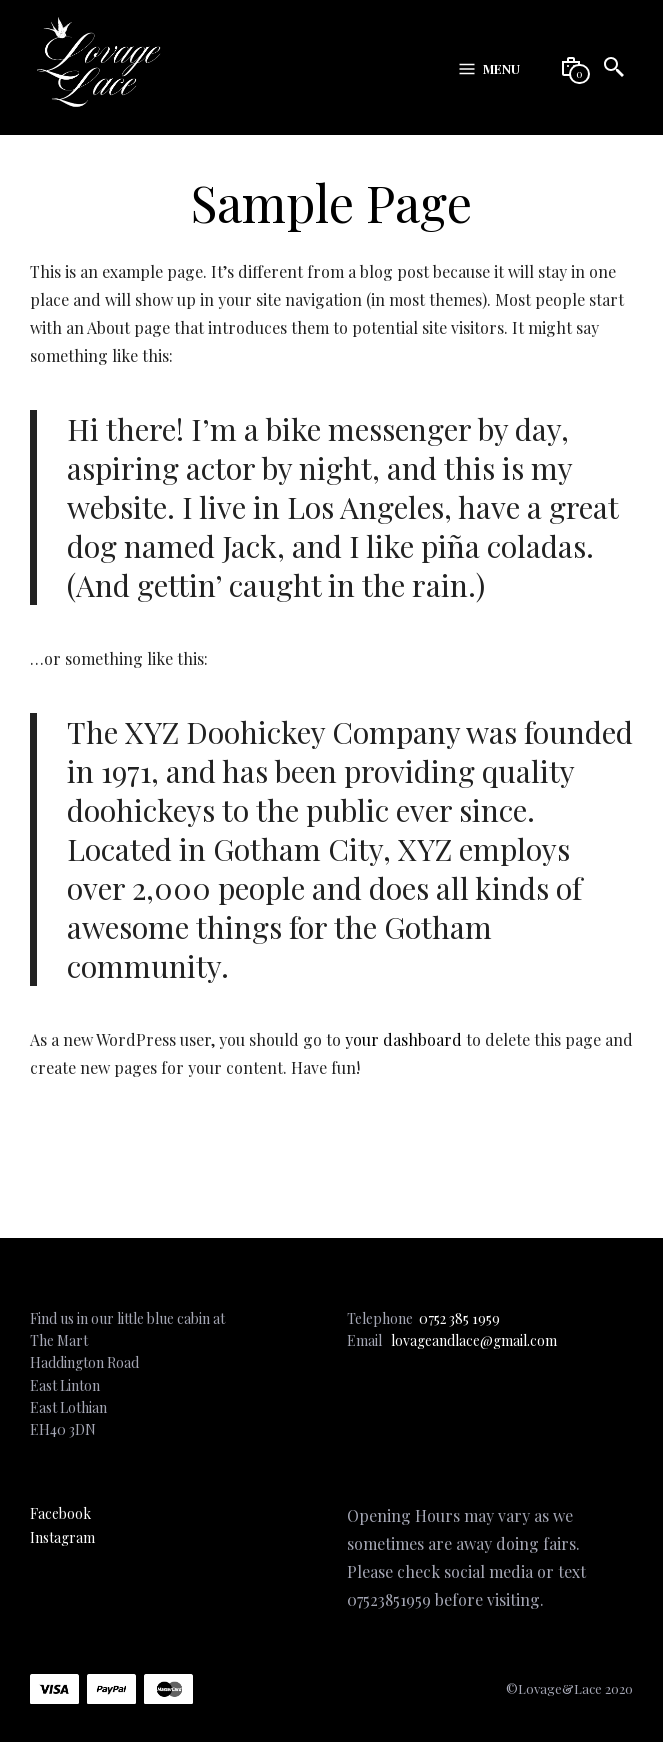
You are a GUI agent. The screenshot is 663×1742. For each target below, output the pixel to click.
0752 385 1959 (459, 1318)
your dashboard (403, 1039)
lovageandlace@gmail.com (474, 1340)
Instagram (62, 1537)
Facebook (60, 1513)
